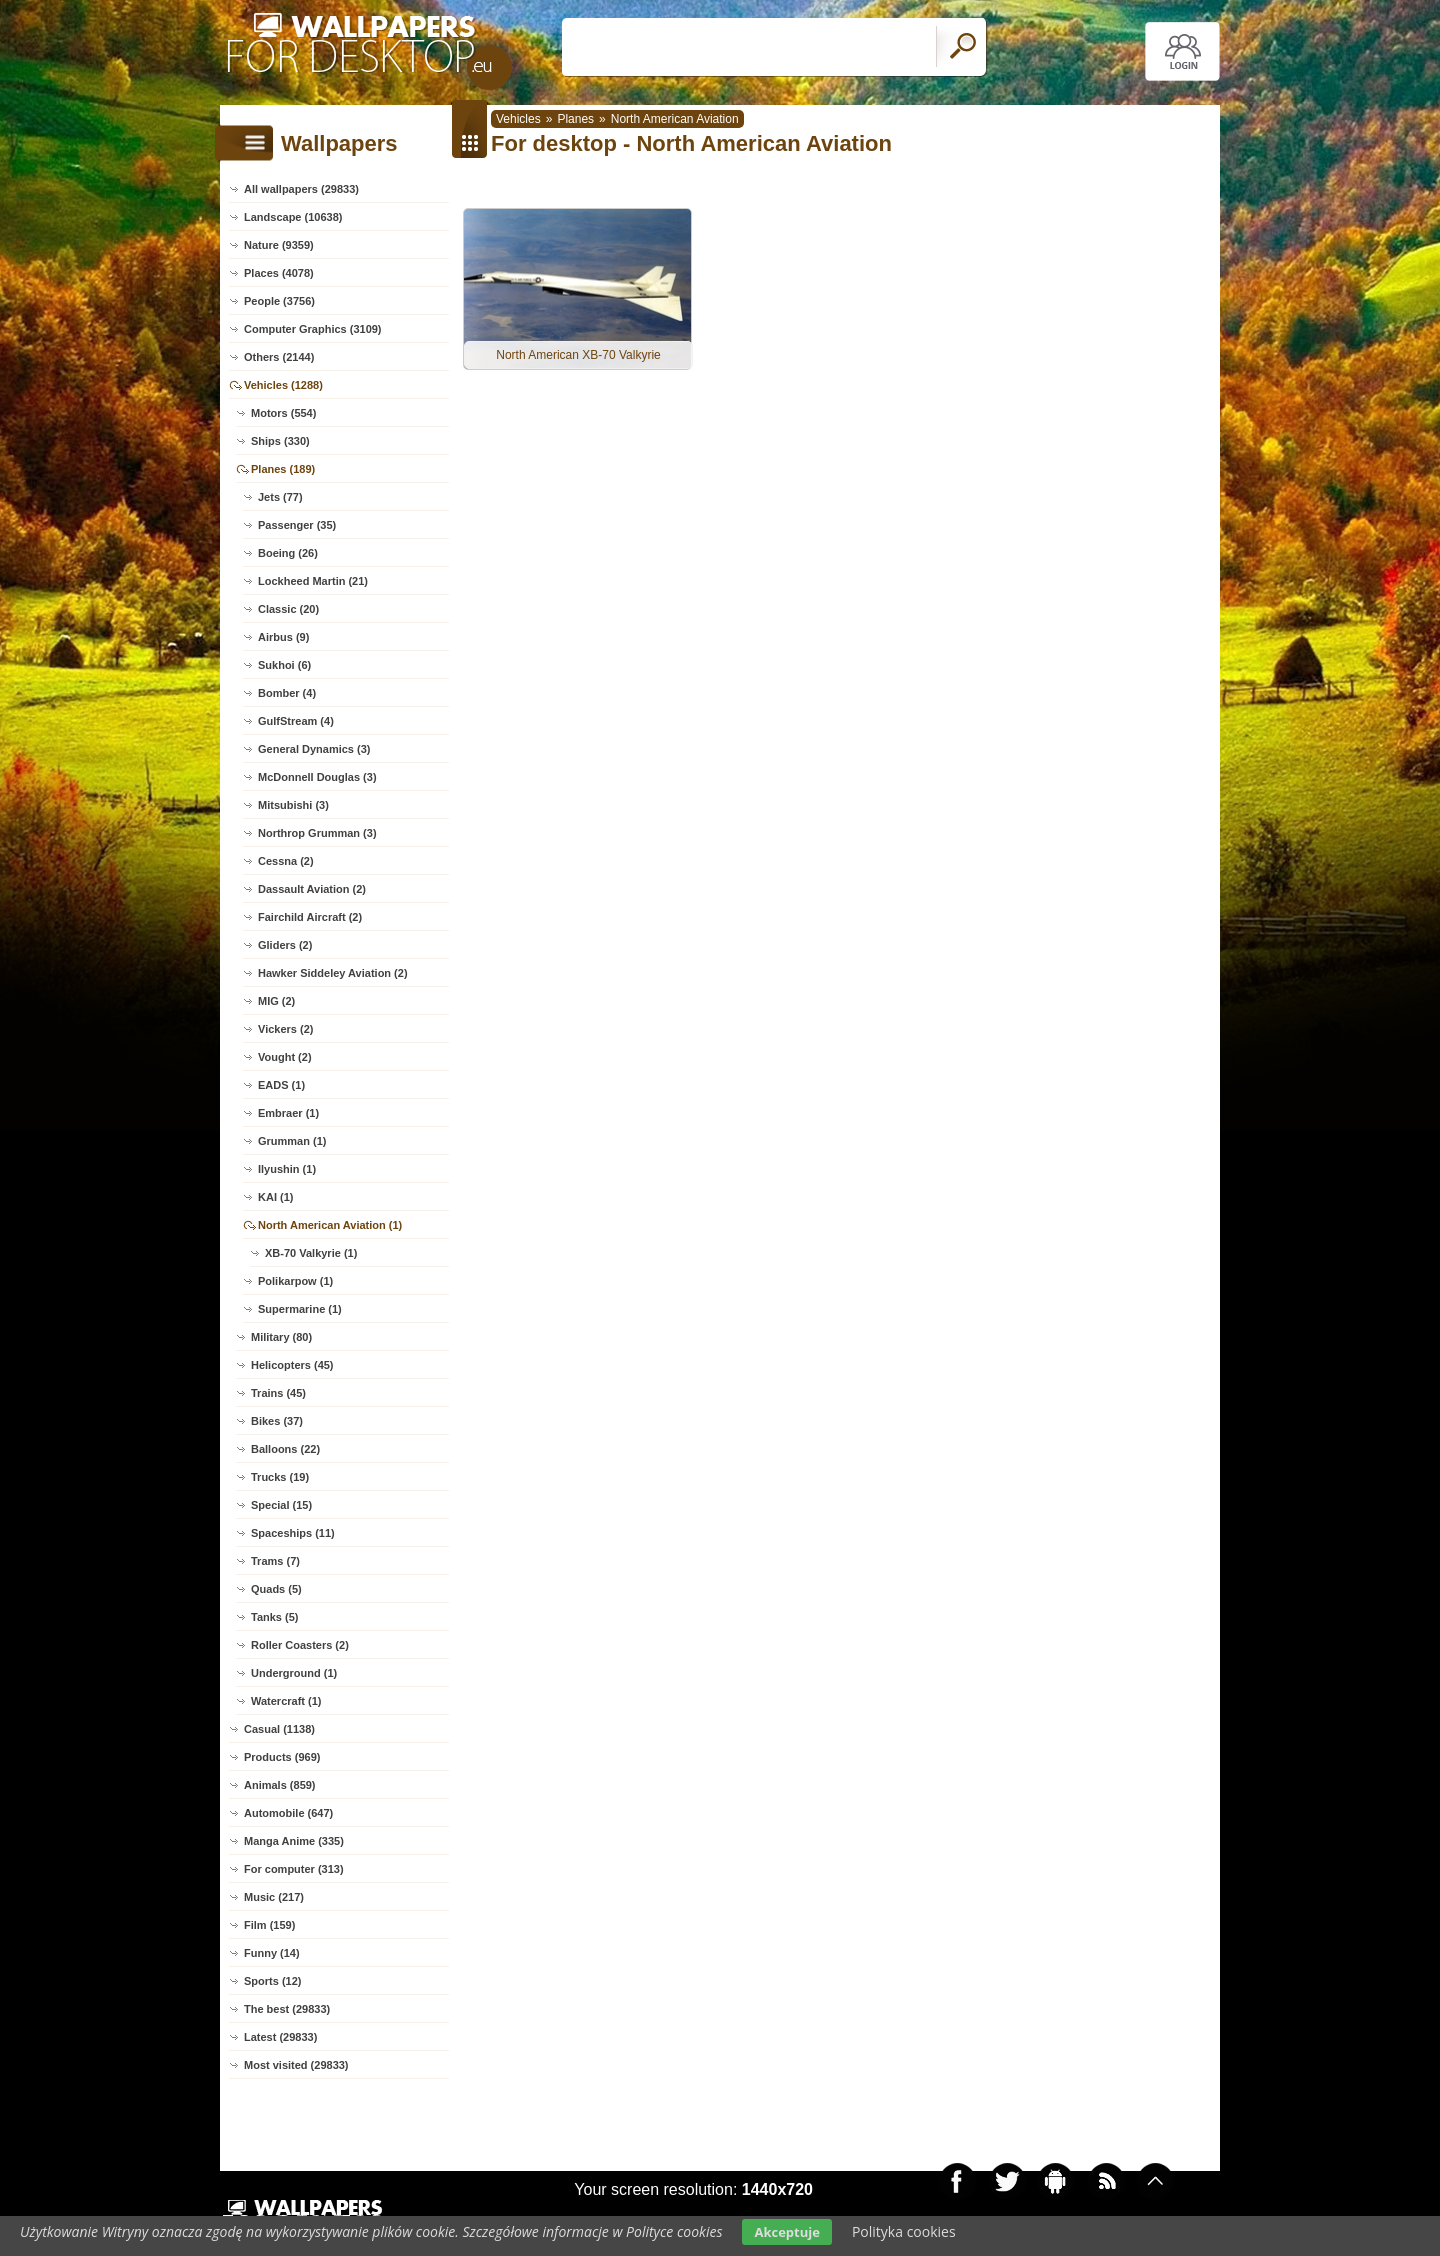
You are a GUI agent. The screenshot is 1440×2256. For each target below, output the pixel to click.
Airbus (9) (283, 637)
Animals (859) (280, 1785)
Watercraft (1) (286, 1701)
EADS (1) (281, 1085)
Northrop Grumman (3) (317, 833)
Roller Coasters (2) (300, 1645)
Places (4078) (279, 273)
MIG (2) (276, 1001)
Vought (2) (285, 1057)
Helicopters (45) (292, 1365)
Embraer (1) (288, 1113)
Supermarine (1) (300, 1309)
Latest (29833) (280, 2037)
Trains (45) (278, 1393)
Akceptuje (786, 2232)
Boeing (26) (288, 553)
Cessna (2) (286, 861)
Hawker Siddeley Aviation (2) (333, 973)
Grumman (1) (292, 1141)
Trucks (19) (280, 1477)
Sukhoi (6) (284, 665)
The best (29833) (287, 2009)
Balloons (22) (285, 1449)
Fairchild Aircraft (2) (310, 917)
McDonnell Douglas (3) (317, 777)
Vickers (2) (285, 1029)
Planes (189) (283, 469)
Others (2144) (279, 357)
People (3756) (279, 301)
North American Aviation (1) (330, 1225)
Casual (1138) (279, 1729)
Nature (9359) (279, 245)
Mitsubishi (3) (293, 805)
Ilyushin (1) (287, 1169)
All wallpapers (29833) (301, 189)
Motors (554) (283, 413)
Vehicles (518, 119)
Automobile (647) (288, 1813)
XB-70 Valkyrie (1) (311, 1253)
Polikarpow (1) (295, 1281)
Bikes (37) (277, 1421)
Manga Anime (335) (294, 1841)
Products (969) (282, 1757)
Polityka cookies (904, 2231)
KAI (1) (275, 1197)
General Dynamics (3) (314, 749)
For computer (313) (294, 1869)
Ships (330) (280, 441)
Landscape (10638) (293, 217)
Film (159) (269, 1925)
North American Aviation (675, 119)
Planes (575, 119)
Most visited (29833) (296, 2065)
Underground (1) (294, 1673)
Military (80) (281, 1337)
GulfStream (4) (296, 721)
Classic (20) (288, 609)
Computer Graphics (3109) (313, 329)
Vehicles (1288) (283, 385)
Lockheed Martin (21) (313, 581)
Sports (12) (272, 1981)
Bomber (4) (287, 693)
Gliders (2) (285, 945)
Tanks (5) (274, 1617)
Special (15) (281, 1505)
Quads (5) (276, 1589)
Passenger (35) (297, 525)
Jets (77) (280, 497)
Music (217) (274, 1897)
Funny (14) (272, 1953)
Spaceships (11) (293, 1533)
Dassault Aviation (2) (312, 889)
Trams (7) (275, 1561)
